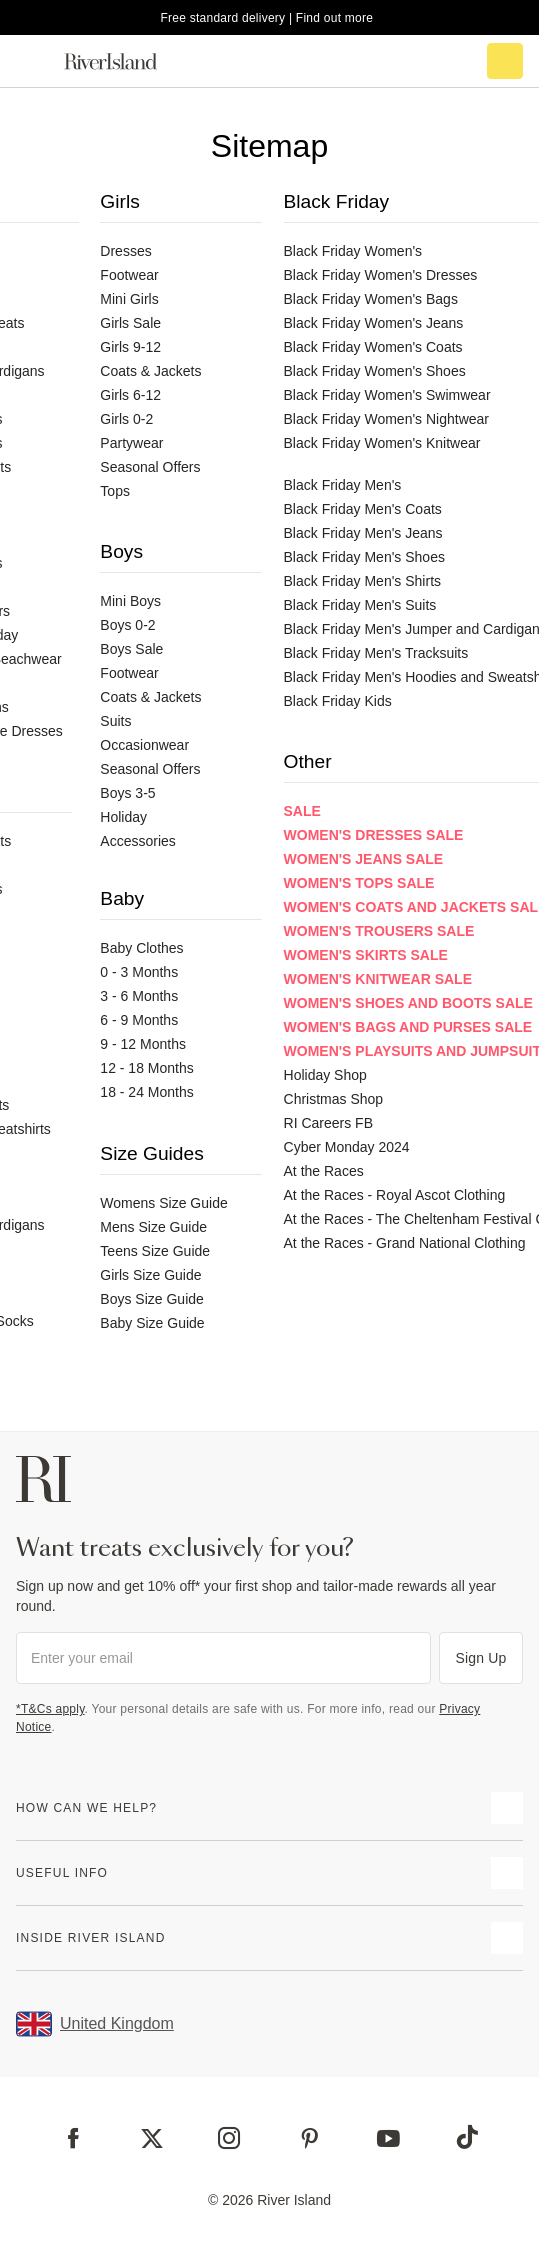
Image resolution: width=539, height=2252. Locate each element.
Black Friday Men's (343, 485)
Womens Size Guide (163, 1203)
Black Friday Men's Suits (360, 605)
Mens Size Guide (153, 1227)
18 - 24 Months (146, 1092)
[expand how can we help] (507, 1808)
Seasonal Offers (150, 467)
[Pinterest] (309, 2138)
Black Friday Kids (338, 701)
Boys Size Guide (152, 1299)
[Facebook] (73, 2138)
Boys (121, 551)
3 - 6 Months (139, 996)
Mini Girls (129, 299)
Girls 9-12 (130, 347)
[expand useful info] (507, 1873)
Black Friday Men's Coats (363, 509)
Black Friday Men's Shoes (364, 557)
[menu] (34, 61)
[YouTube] (388, 2138)
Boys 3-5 (127, 793)
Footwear (129, 275)
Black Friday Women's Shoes (375, 371)
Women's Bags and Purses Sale (408, 1027)
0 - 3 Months (139, 972)
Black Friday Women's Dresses (381, 275)
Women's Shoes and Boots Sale (408, 1003)
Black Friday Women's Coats (373, 347)
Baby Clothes (141, 948)
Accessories (137, 841)
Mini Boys (130, 601)
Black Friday (337, 201)
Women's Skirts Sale (366, 955)
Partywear (131, 443)
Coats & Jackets (150, 371)
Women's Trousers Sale (379, 931)
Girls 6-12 (130, 395)
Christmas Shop (334, 1099)
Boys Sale (131, 649)
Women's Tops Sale (359, 883)
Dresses (125, 251)
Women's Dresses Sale (374, 835)
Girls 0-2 (126, 419)
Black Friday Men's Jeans (363, 533)
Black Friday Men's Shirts (363, 581)
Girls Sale (130, 323)
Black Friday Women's (353, 251)
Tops (115, 491)
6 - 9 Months (139, 1020)
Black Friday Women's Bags (371, 299)
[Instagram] (229, 2138)
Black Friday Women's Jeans (374, 323)
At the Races (324, 1171)
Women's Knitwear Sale (378, 979)
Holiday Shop (325, 1075)
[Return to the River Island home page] (124, 61)
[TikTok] (467, 2137)
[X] (152, 2139)
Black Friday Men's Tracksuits (376, 653)
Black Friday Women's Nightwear (386, 419)
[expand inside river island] (507, 1938)
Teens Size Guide (155, 1251)
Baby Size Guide (152, 1323)
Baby (122, 898)
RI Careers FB (328, 1123)
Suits (115, 721)
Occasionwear (144, 745)
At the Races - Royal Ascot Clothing (395, 1195)
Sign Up (481, 1658)
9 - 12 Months (143, 1044)
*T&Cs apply (50, 1709)
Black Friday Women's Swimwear (387, 395)
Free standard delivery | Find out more (266, 18)
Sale (302, 811)
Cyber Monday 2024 (347, 1147)
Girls (119, 201)
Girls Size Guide (150, 1275)
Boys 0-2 (127, 625)
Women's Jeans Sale (364, 859)
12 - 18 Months (146, 1068)
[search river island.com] (421, 61)
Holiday (123, 817)
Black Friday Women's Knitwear (382, 443)
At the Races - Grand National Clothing (405, 1243)
